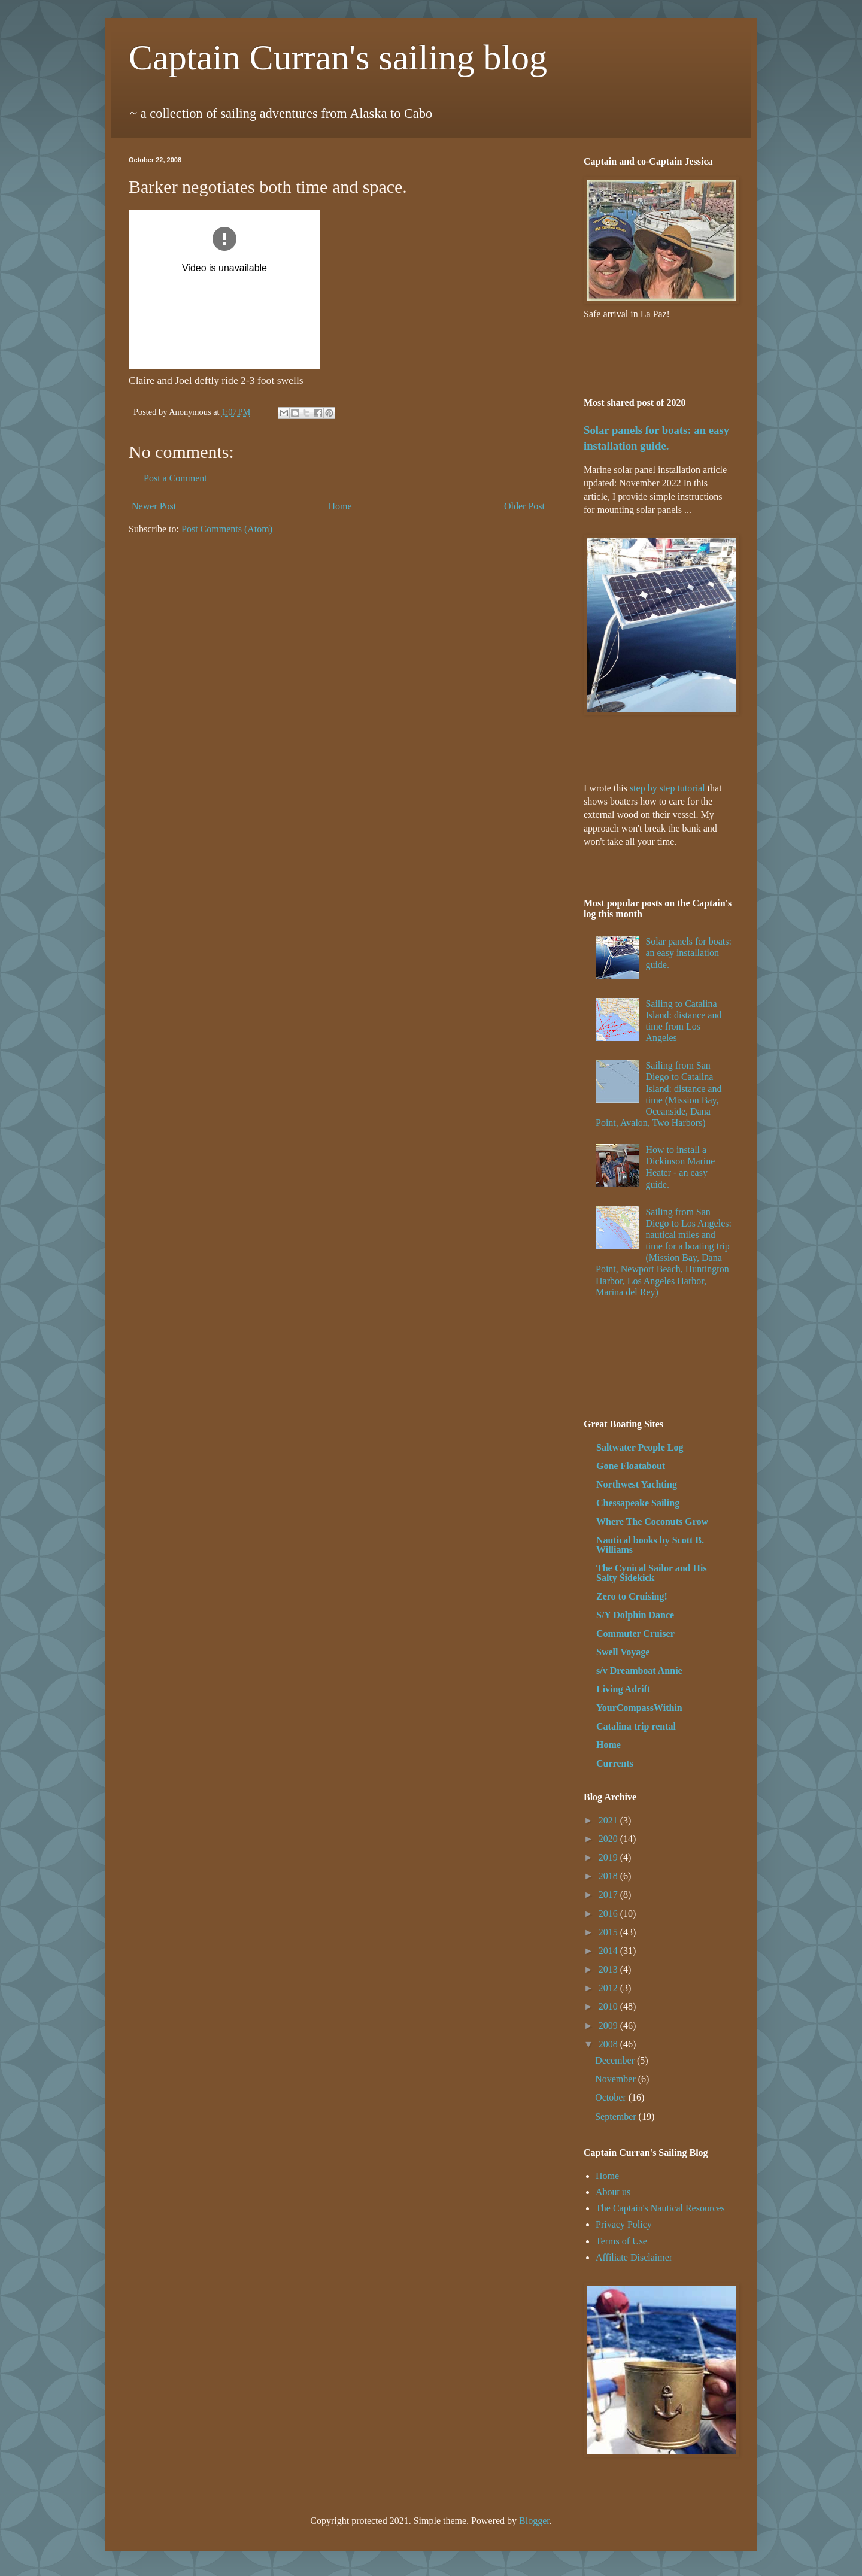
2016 (609, 1914)
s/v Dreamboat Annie (639, 1670)
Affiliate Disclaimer (634, 2257)
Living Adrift (623, 1689)
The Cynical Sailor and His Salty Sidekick (651, 1573)
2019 (609, 1857)
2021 (609, 1820)
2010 (609, 2006)
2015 (609, 1932)
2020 (609, 1839)
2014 (609, 1951)
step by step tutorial (667, 788)
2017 (609, 1894)
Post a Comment (175, 478)
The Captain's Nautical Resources (660, 2208)
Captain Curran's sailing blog (338, 57)
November (616, 2079)
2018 (609, 1876)
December (616, 2060)
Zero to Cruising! (631, 1596)
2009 (609, 2025)
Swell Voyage (622, 1652)
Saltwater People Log (639, 1447)
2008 (609, 2044)
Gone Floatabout (630, 1466)
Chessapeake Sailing (637, 1503)
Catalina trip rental (636, 1726)
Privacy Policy (624, 2224)
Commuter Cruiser (635, 1633)
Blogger (534, 2521)
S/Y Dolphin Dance (635, 1615)
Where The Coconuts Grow (652, 1521)
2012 (609, 1988)
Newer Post (154, 506)
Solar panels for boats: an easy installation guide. (688, 952)
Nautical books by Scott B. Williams (650, 1545)
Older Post (524, 506)
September (616, 2116)
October (612, 2097)
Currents (614, 1763)
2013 (609, 1969)
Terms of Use (621, 2241)
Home (340, 506)
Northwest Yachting (636, 1484)
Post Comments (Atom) (226, 529)
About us (613, 2192)
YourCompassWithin (639, 1708)
